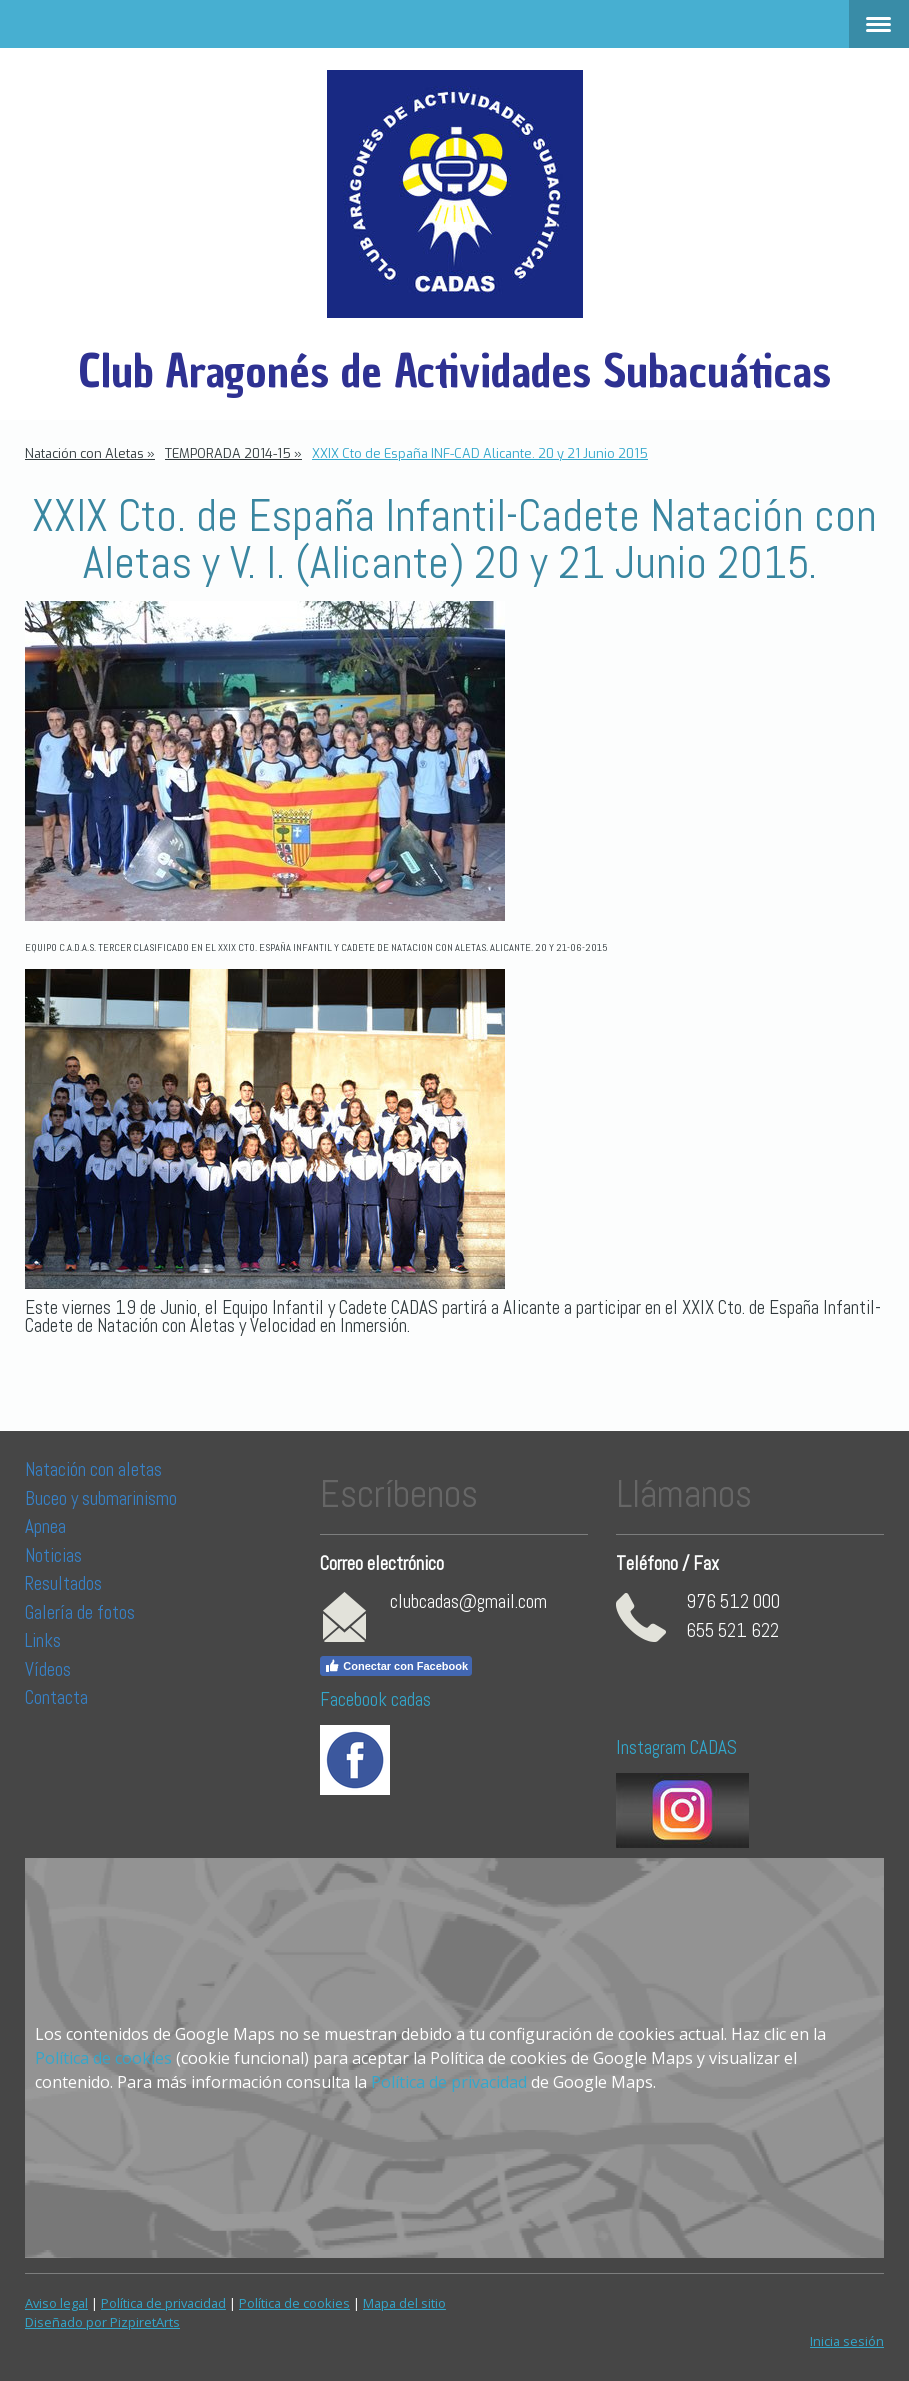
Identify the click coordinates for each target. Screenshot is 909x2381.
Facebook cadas (375, 1699)
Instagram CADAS (676, 1747)
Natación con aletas (93, 1469)
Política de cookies (103, 2058)
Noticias (55, 1555)
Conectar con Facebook (396, 1666)
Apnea (45, 1526)
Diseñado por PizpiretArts (102, 2322)
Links (43, 1640)
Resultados (63, 1583)
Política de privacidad (449, 2082)
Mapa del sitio (404, 2303)
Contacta (56, 1697)
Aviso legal (56, 2303)
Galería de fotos (80, 1612)
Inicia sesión (847, 2341)
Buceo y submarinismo (101, 1498)
